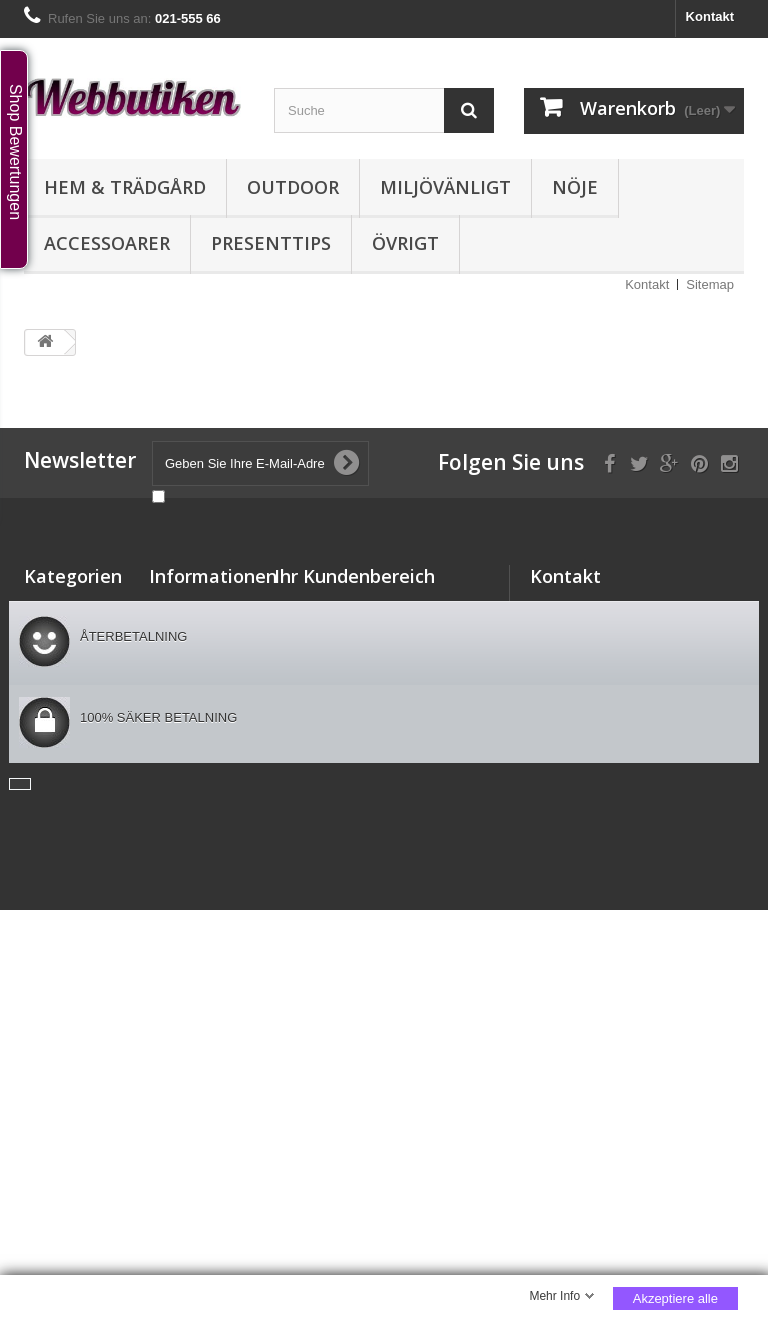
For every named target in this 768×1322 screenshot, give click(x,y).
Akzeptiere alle (675, 1298)
